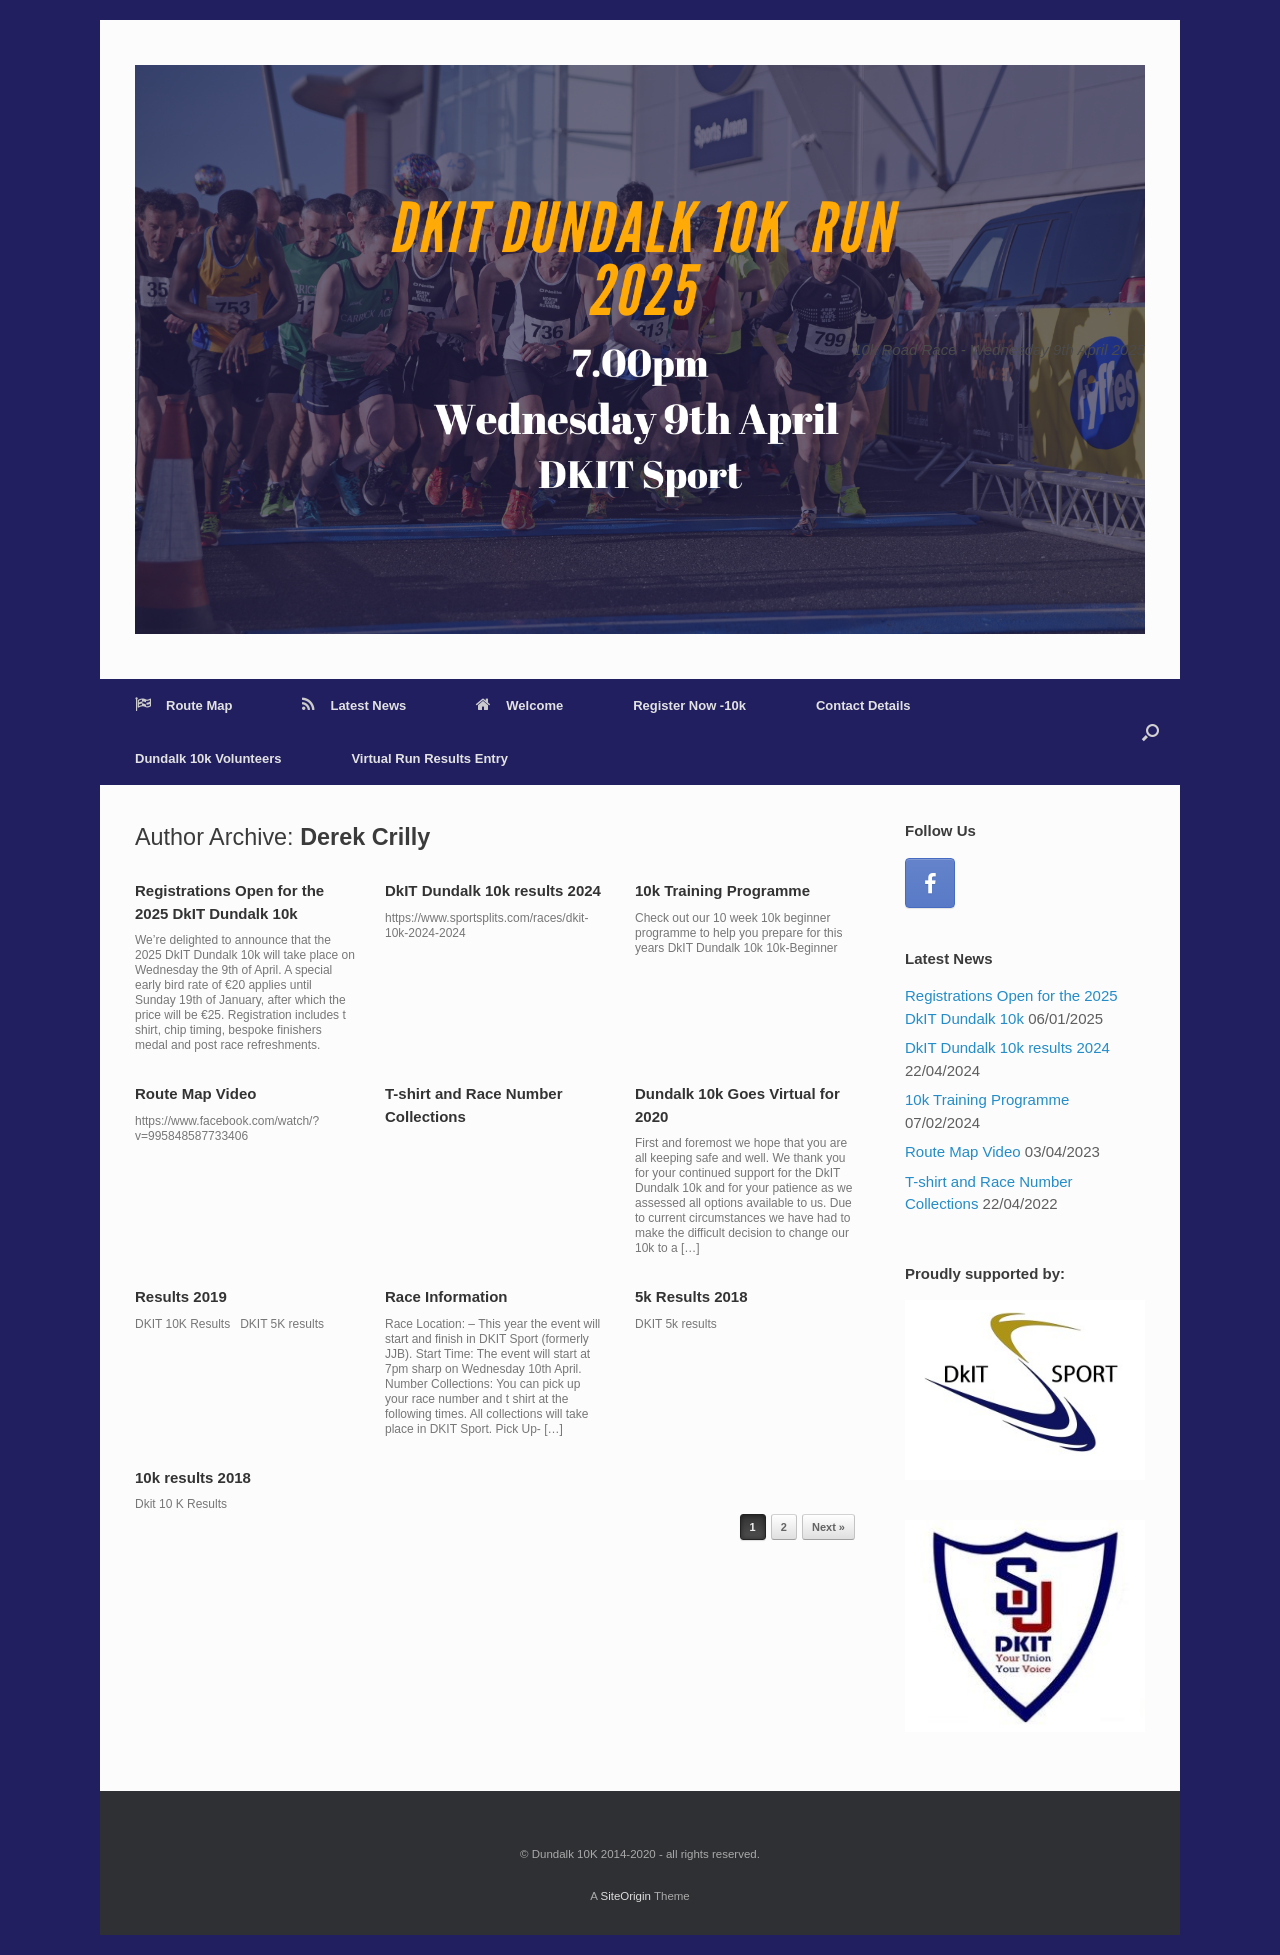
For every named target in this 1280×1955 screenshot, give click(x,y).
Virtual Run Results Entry (429, 758)
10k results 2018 (193, 1477)
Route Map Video (195, 1093)
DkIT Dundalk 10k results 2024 (493, 890)
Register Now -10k (689, 705)
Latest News (354, 705)
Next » (828, 1527)
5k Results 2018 (691, 1296)
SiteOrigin (625, 1896)
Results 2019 (181, 1296)
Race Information (446, 1296)
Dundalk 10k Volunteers (208, 758)
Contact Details (863, 705)
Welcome (519, 705)
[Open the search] (1150, 732)
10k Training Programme (722, 890)
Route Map (183, 705)
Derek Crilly (365, 837)
